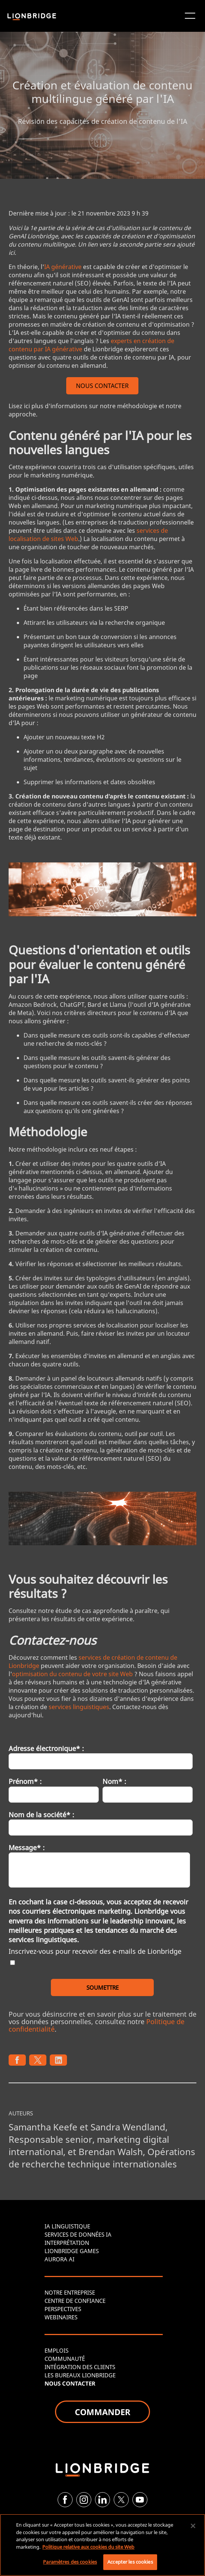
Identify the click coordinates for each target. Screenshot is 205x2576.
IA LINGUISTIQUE (67, 2226)
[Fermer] (193, 2526)
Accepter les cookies (130, 2561)
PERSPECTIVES (63, 2309)
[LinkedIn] (102, 2499)
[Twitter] (121, 2499)
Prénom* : (25, 1781)
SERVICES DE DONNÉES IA (78, 2234)
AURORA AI (59, 2259)
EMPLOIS (56, 2350)
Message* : (27, 1847)
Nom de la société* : (41, 1814)
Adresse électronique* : (46, 1748)
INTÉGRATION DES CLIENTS (80, 2367)
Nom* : (114, 1781)
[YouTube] (139, 2499)
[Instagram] (83, 2499)
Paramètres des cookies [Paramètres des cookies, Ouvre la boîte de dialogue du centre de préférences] (70, 2561)
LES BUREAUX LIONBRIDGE (80, 2375)
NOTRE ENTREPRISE (70, 2292)
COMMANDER (102, 2411)
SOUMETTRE (102, 1987)
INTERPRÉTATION (67, 2242)
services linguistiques (79, 1707)
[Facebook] (65, 2499)
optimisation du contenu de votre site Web (72, 1674)
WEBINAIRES (61, 2317)
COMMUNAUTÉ (65, 2358)
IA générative (63, 267)
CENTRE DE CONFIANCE (75, 2300)
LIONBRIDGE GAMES (72, 2251)
